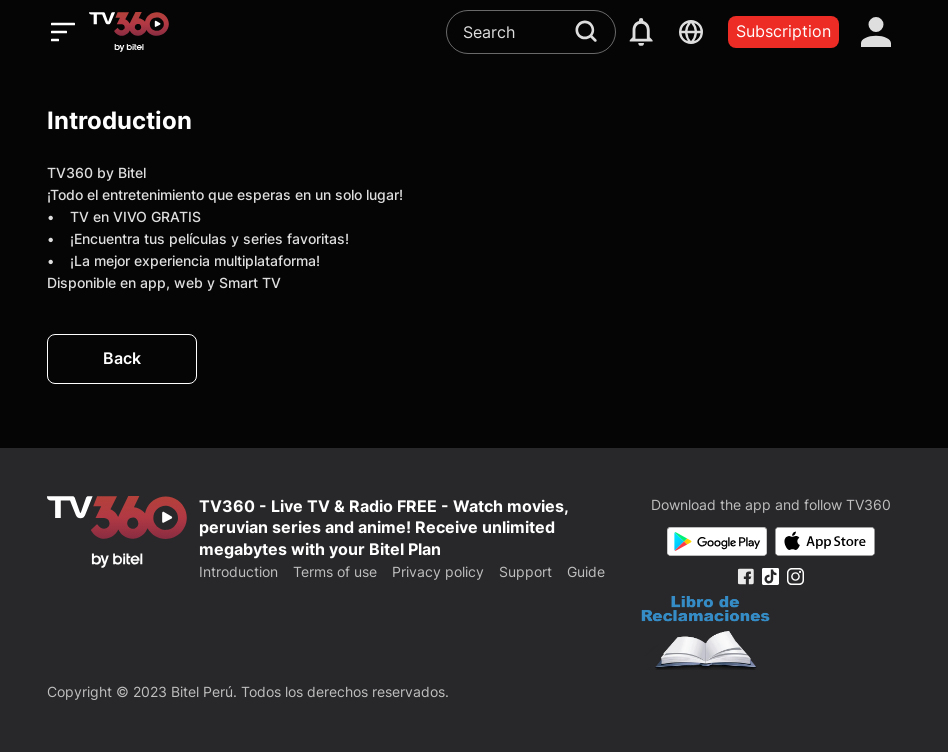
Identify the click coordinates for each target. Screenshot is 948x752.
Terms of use (335, 571)
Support (525, 571)
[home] (129, 32)
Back (122, 358)
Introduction (238, 571)
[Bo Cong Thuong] (705, 635)
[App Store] (825, 541)
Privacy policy (438, 571)
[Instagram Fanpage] (795, 576)
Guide (586, 571)
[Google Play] (717, 541)
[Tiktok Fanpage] (770, 576)
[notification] (641, 32)
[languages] (691, 32)
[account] (876, 32)
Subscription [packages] (783, 31)
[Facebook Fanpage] (745, 576)
